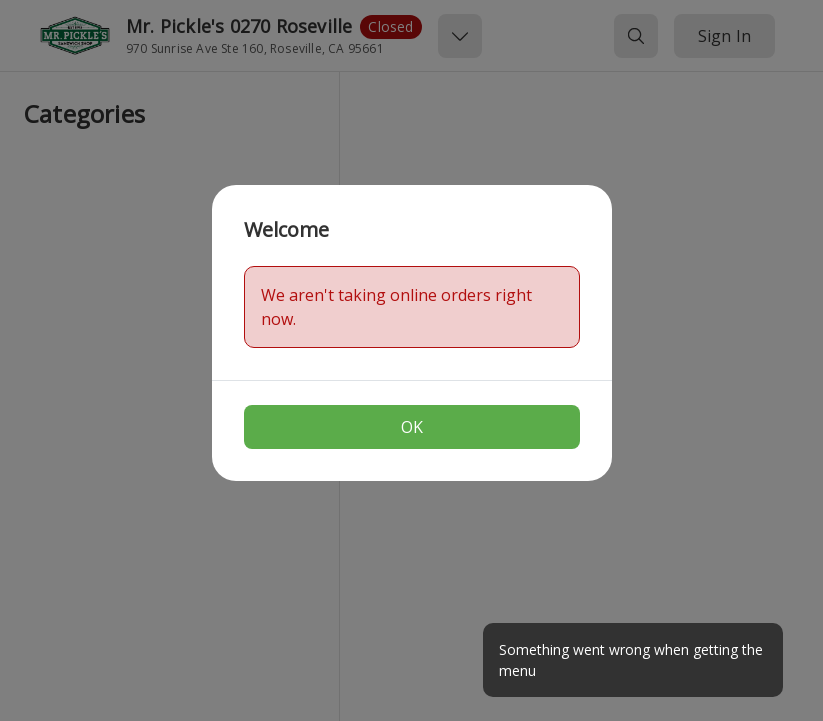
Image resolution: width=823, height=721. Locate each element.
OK (412, 427)
